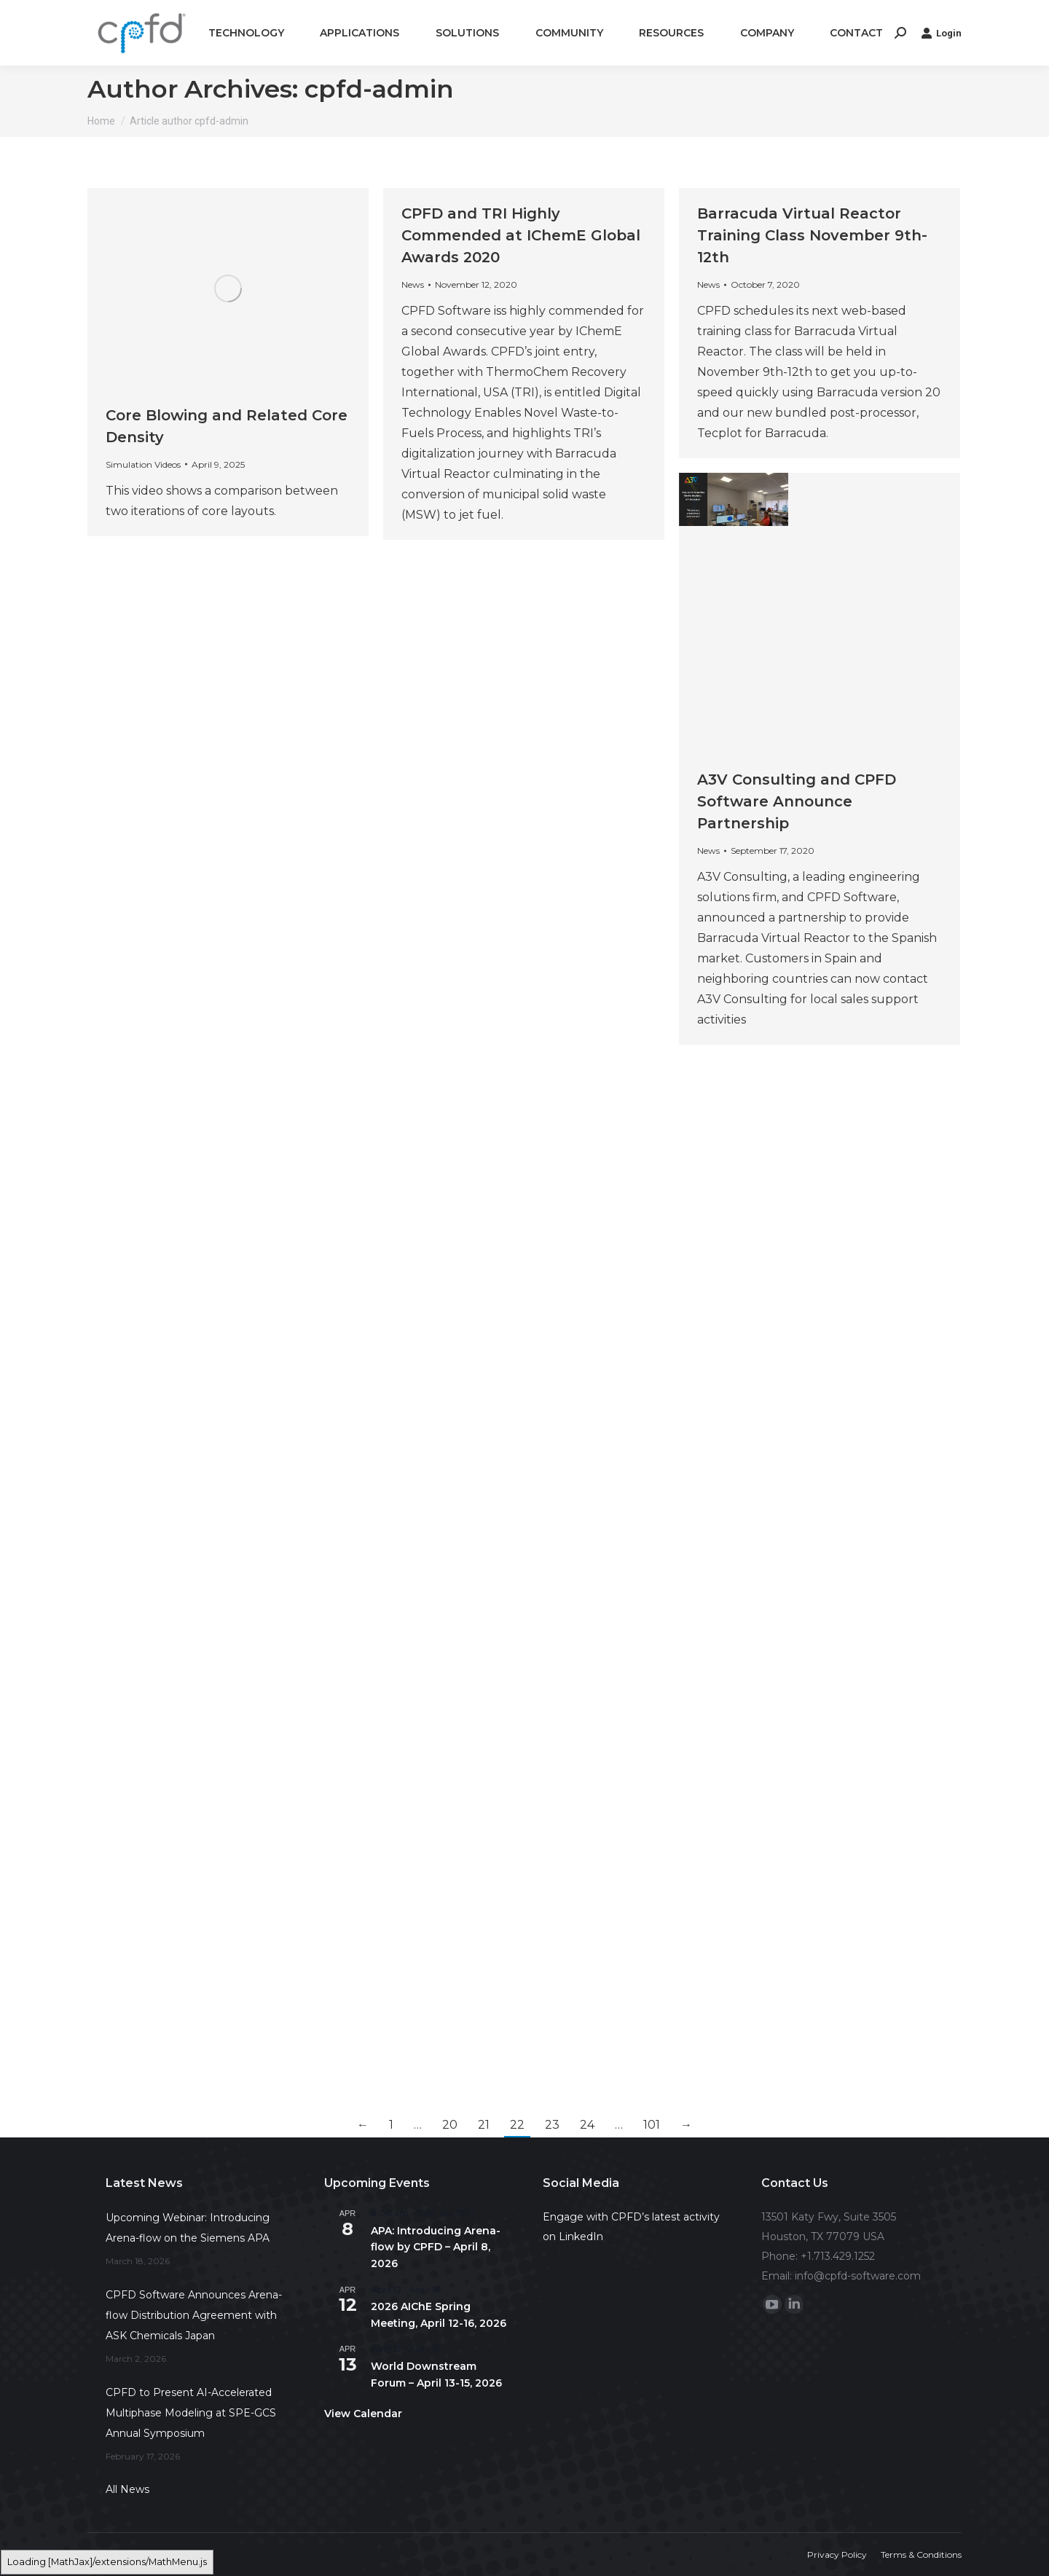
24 (587, 2125)
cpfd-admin (379, 89)
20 (449, 2125)
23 (552, 2125)
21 (484, 2125)
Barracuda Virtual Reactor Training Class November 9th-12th (812, 235)
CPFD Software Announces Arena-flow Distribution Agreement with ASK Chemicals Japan (194, 2315)
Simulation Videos (143, 464)
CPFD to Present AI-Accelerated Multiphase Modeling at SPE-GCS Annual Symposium (191, 2413)
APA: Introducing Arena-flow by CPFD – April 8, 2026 (435, 2247)
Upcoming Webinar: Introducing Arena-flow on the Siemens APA (188, 2228)
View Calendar (363, 2413)
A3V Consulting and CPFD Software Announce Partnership (796, 801)
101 (651, 2125)
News (412, 284)
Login (941, 33)
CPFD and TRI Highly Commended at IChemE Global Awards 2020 (520, 235)
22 (517, 2125)
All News (127, 2489)
